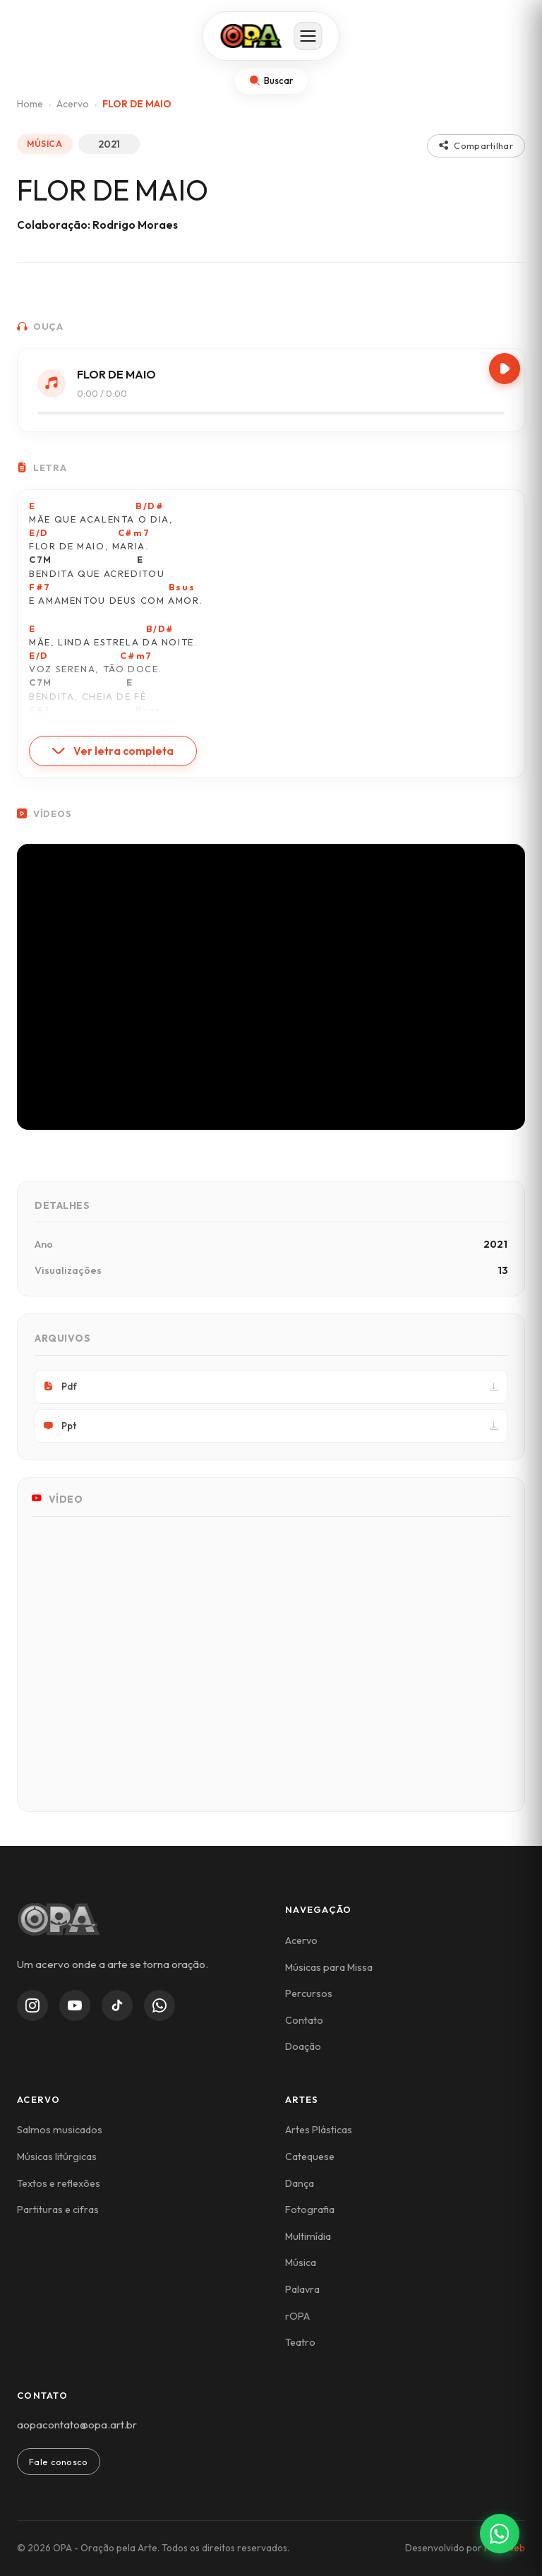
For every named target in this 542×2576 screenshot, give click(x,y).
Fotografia (310, 2209)
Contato (304, 2020)
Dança (299, 2183)
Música (300, 2262)
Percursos (308, 1993)
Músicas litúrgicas (57, 2156)
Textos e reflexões (58, 2183)
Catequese (310, 2156)
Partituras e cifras (58, 2209)
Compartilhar (476, 145)
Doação (303, 2046)
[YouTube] (74, 2005)
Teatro (300, 2342)
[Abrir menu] (308, 36)
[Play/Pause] (504, 368)
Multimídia (308, 2236)
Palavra (302, 2289)
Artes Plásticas (318, 2129)
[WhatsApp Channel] (159, 2005)
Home (30, 103)
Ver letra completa (113, 751)
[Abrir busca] (271, 81)
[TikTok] (117, 2005)
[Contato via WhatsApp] (499, 2533)
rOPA (297, 2316)
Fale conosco (58, 2461)
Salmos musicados (59, 2129)
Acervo (72, 103)
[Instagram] (32, 2005)
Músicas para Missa (329, 1967)
